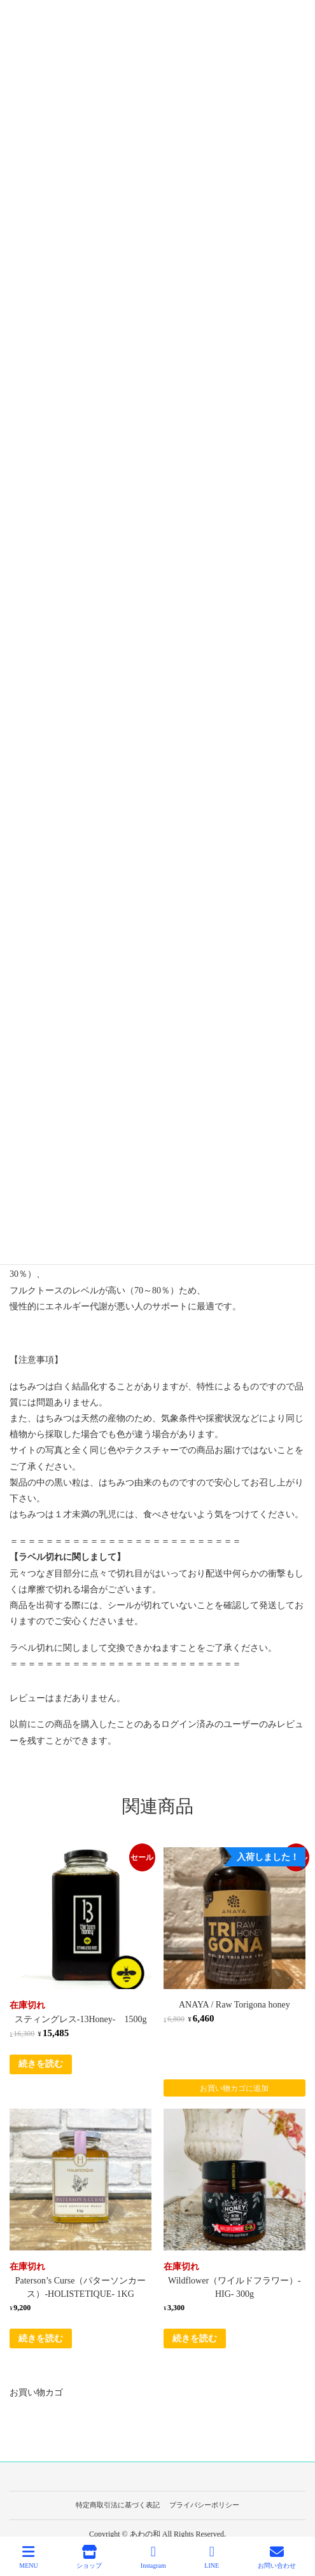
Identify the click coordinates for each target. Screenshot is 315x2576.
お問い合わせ (277, 2557)
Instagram (153, 2557)
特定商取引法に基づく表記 (118, 2505)
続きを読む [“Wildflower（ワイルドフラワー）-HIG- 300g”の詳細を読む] (194, 2338)
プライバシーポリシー (204, 2505)
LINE (211, 2557)
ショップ (89, 2557)
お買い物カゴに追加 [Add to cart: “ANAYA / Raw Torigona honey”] (234, 2088)
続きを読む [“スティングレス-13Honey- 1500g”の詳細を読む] (40, 2064)
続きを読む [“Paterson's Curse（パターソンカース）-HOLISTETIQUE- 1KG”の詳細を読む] (40, 2338)
